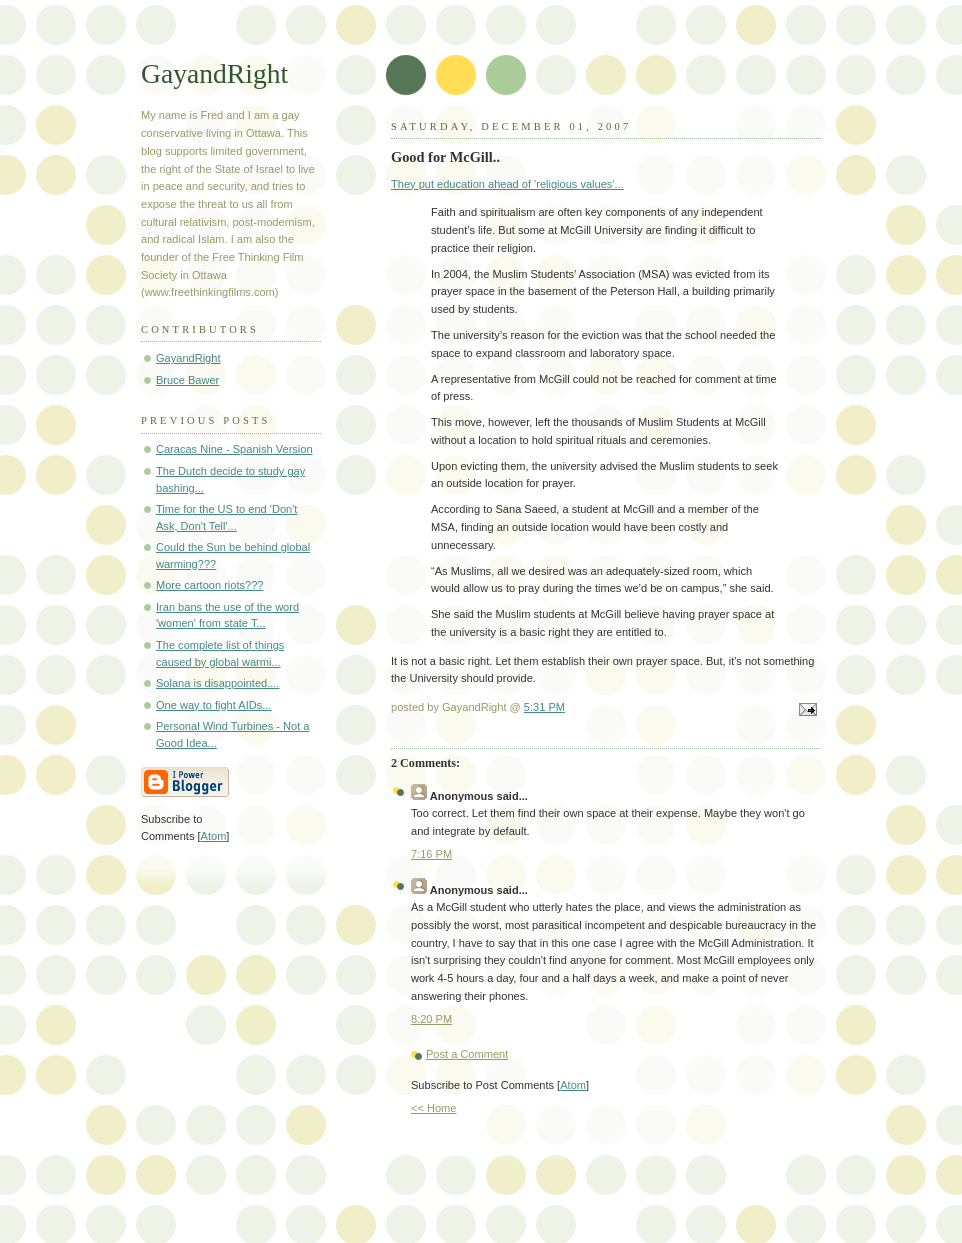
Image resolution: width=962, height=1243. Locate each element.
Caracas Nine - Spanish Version (234, 449)
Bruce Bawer (187, 380)
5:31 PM (544, 707)
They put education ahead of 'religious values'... (507, 184)
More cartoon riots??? (209, 585)
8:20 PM (431, 1019)
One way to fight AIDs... (213, 705)
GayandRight (214, 73)
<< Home (433, 1108)
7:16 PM (431, 854)
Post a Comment (467, 1054)
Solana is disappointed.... (217, 683)
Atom (573, 1085)
